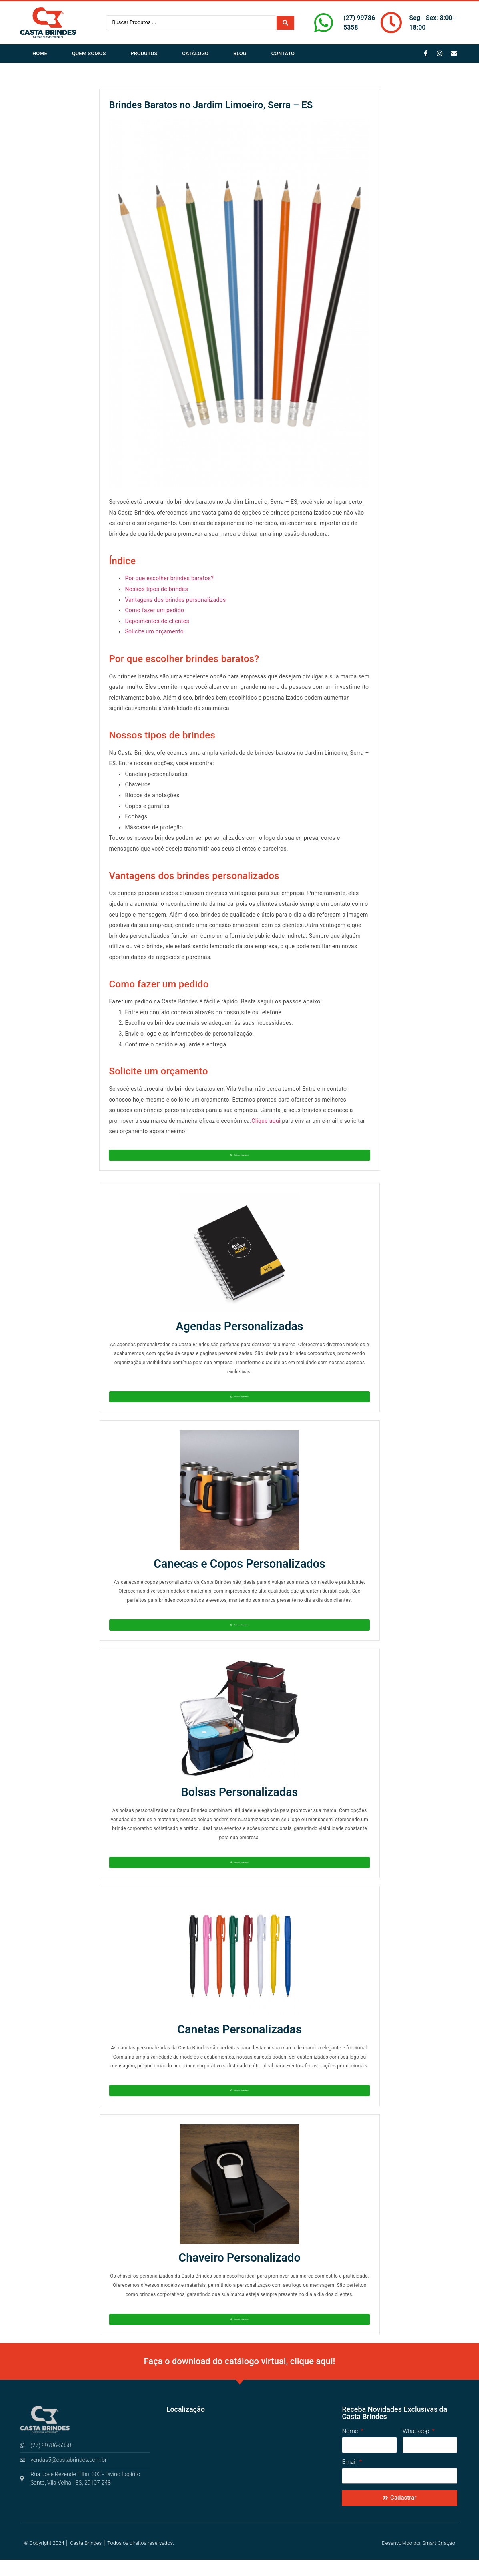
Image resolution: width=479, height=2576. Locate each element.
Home (39, 53)
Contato (283, 53)
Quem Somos (89, 53)
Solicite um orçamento (154, 631)
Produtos (143, 53)
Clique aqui (266, 1121)
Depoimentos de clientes (157, 621)
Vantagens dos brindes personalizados (175, 600)
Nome (350, 2448)
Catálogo (195, 53)
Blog (240, 53)
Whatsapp (417, 2448)
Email (350, 2478)
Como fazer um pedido (154, 610)
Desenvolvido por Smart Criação (418, 2559)
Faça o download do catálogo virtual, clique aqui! (239, 2378)
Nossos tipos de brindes (156, 589)
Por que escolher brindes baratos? (169, 578)
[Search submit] (285, 23)
